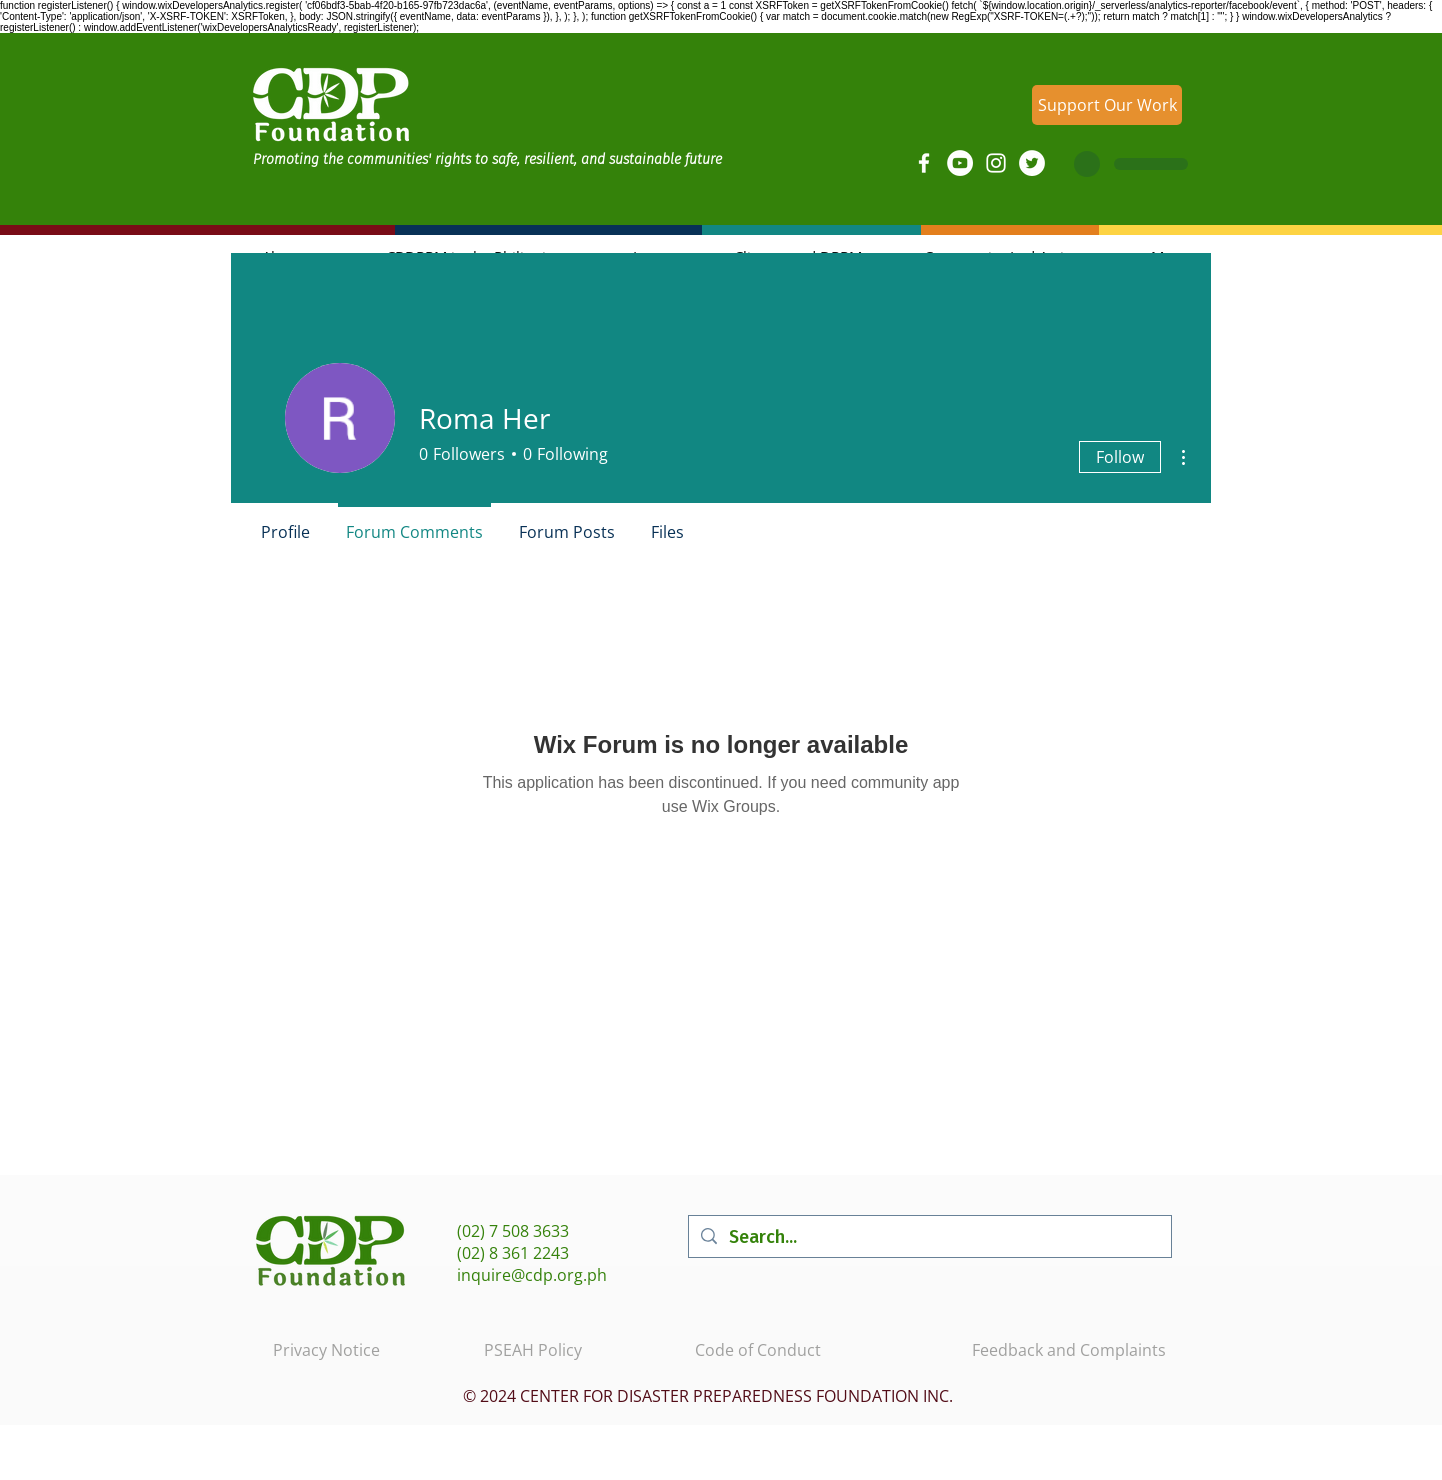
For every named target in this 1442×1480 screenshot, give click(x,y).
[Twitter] (1032, 163)
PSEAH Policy (533, 1350)
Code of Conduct (758, 1350)
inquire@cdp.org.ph (532, 1275)
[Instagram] (996, 163)
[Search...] (929, 1236)
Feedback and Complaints (1069, 1350)
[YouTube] (960, 163)
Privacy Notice (326, 1350)
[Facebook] (924, 163)
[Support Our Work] (1107, 105)
